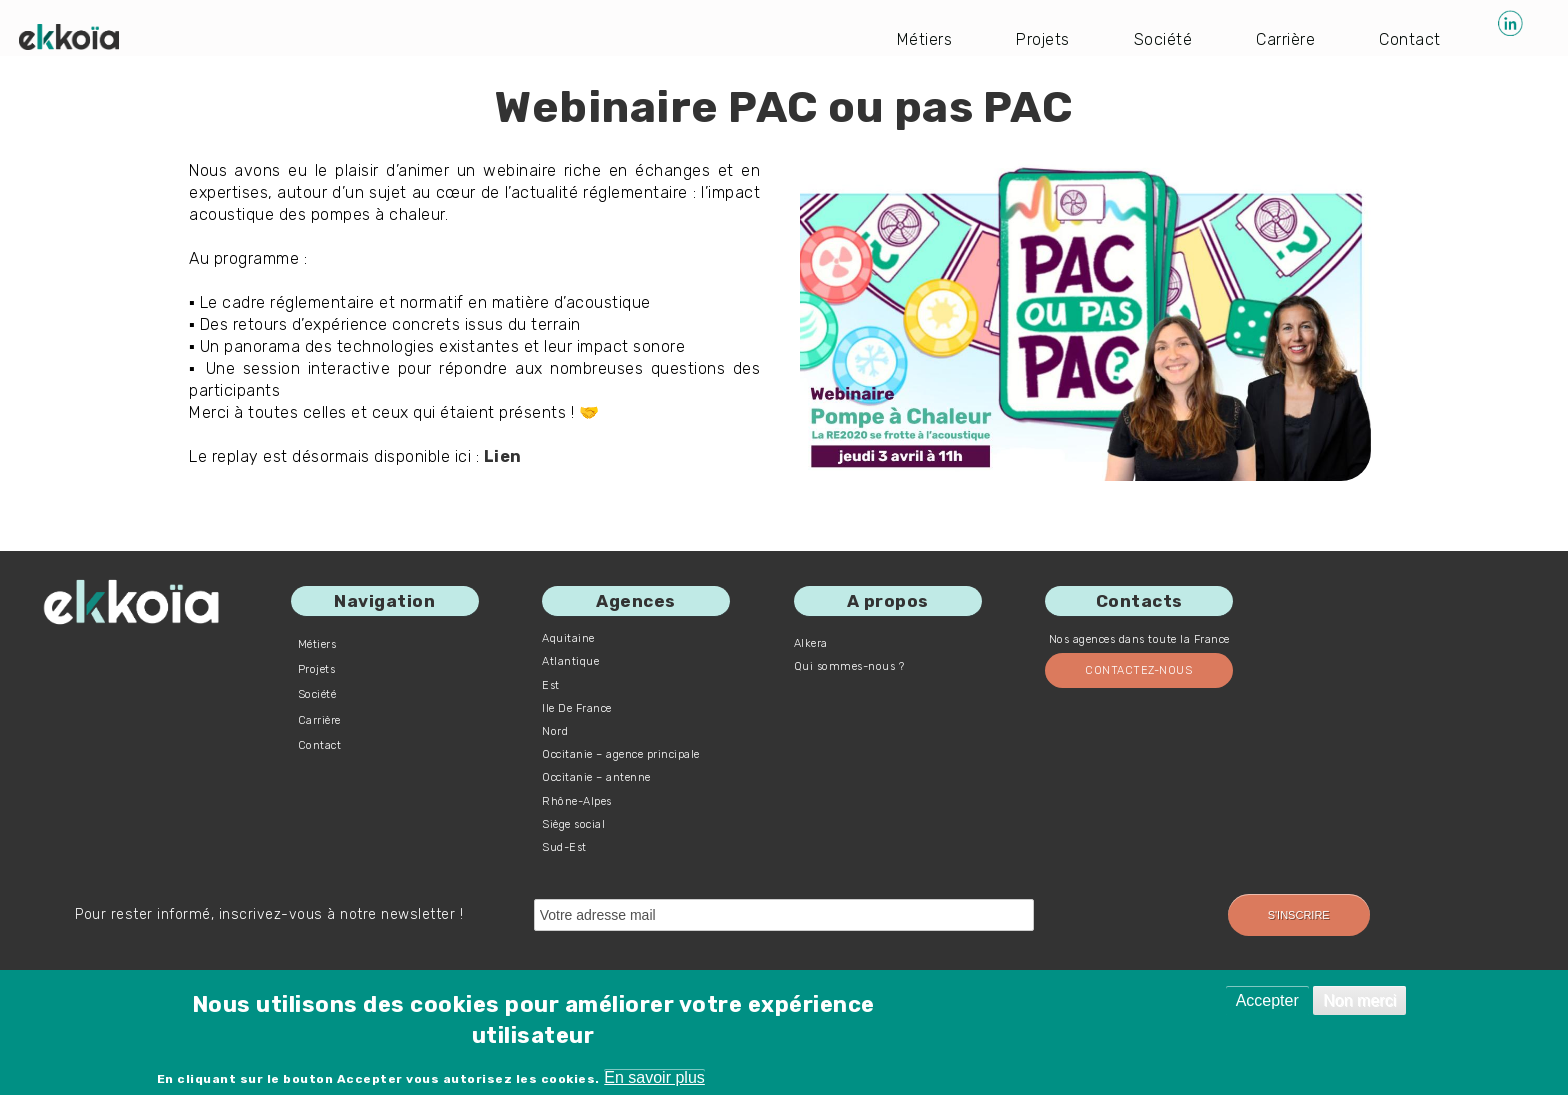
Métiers (925, 39)
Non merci (1359, 1000)
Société (1163, 39)
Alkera (811, 643)
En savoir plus (654, 1077)
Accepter (1267, 1000)
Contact (1410, 39)
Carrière (1285, 39)
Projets (1043, 39)
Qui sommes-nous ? (849, 666)
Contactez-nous (1138, 670)
